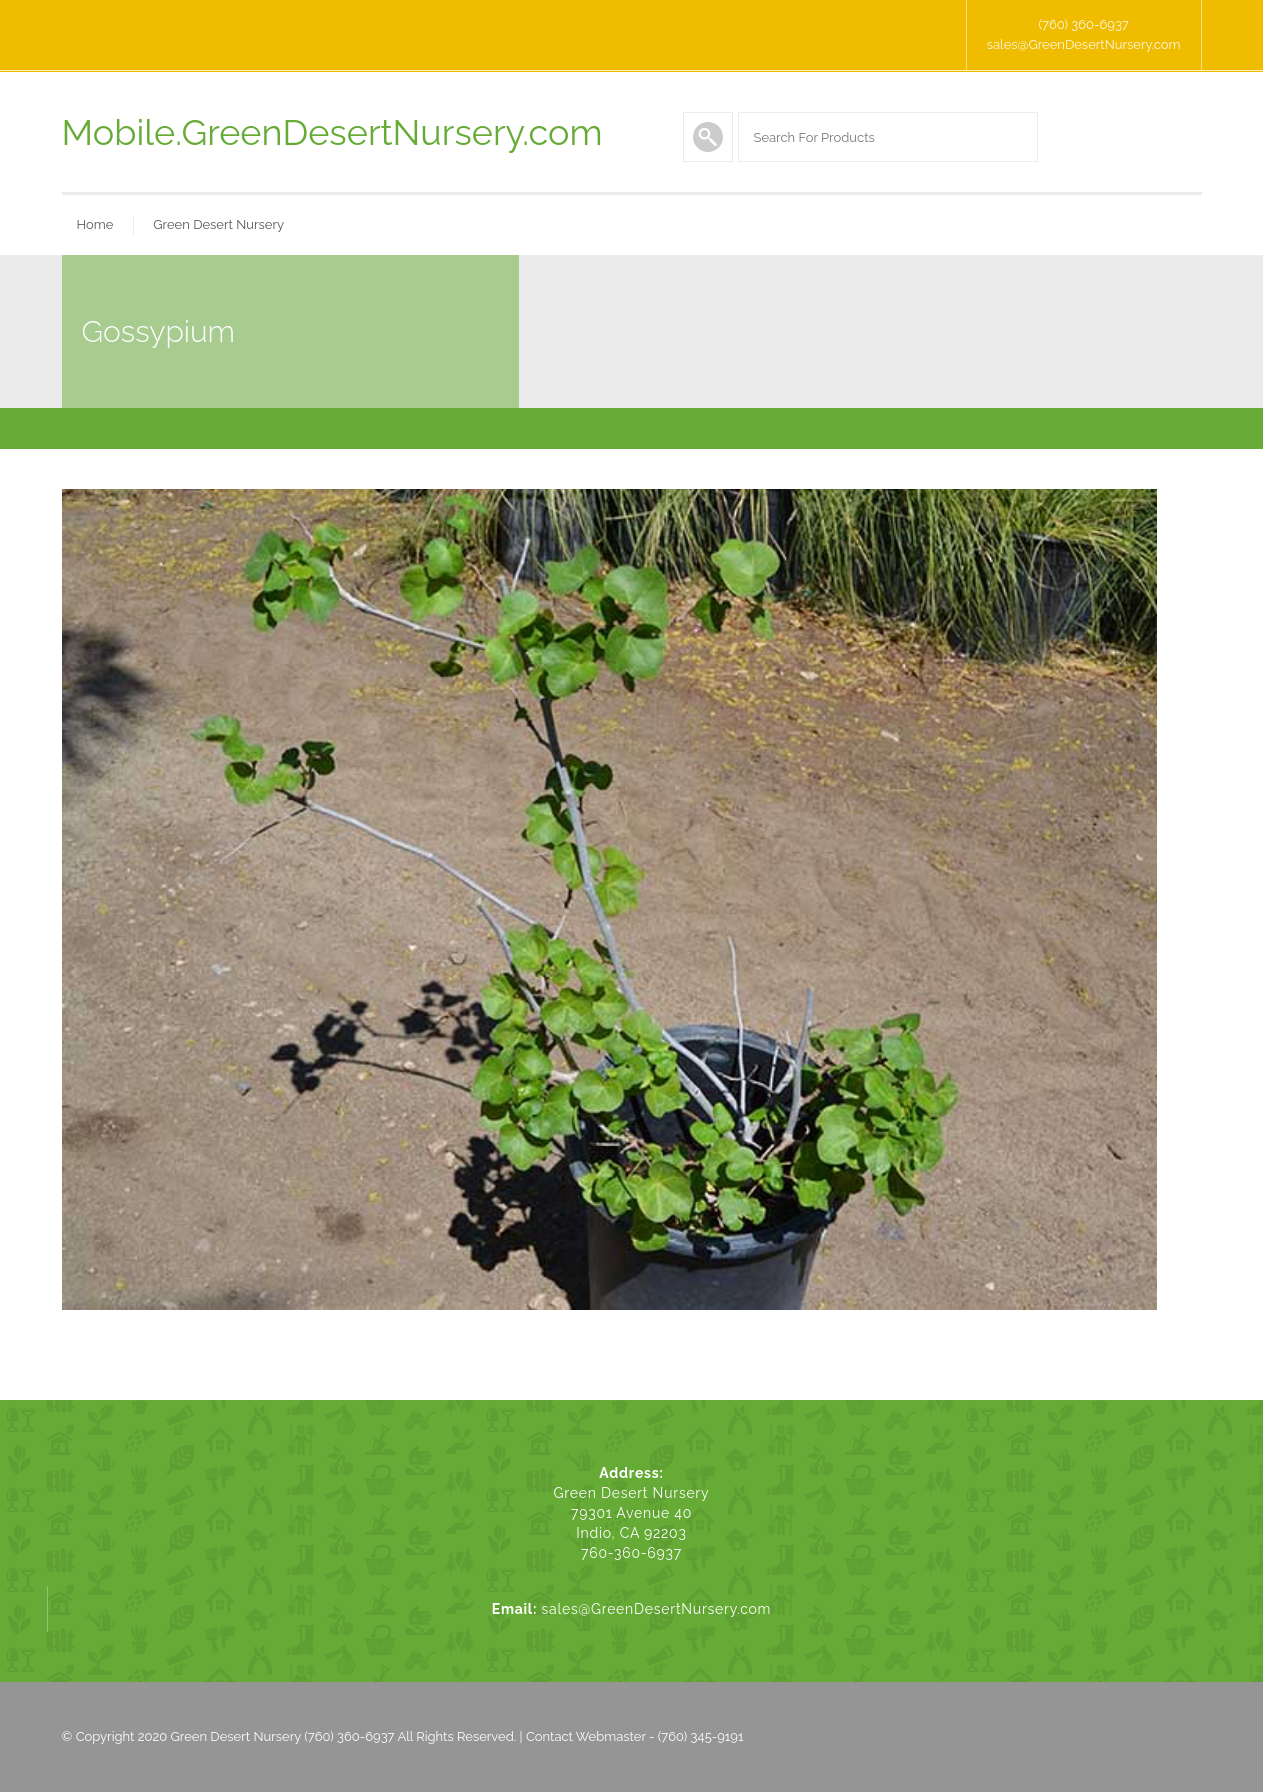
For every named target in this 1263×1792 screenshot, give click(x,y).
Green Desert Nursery (218, 224)
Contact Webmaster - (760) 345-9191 (635, 1736)
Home (95, 224)
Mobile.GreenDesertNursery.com (332, 132)
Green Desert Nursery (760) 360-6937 (283, 1736)
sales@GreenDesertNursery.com (1084, 44)
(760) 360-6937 (1083, 24)
